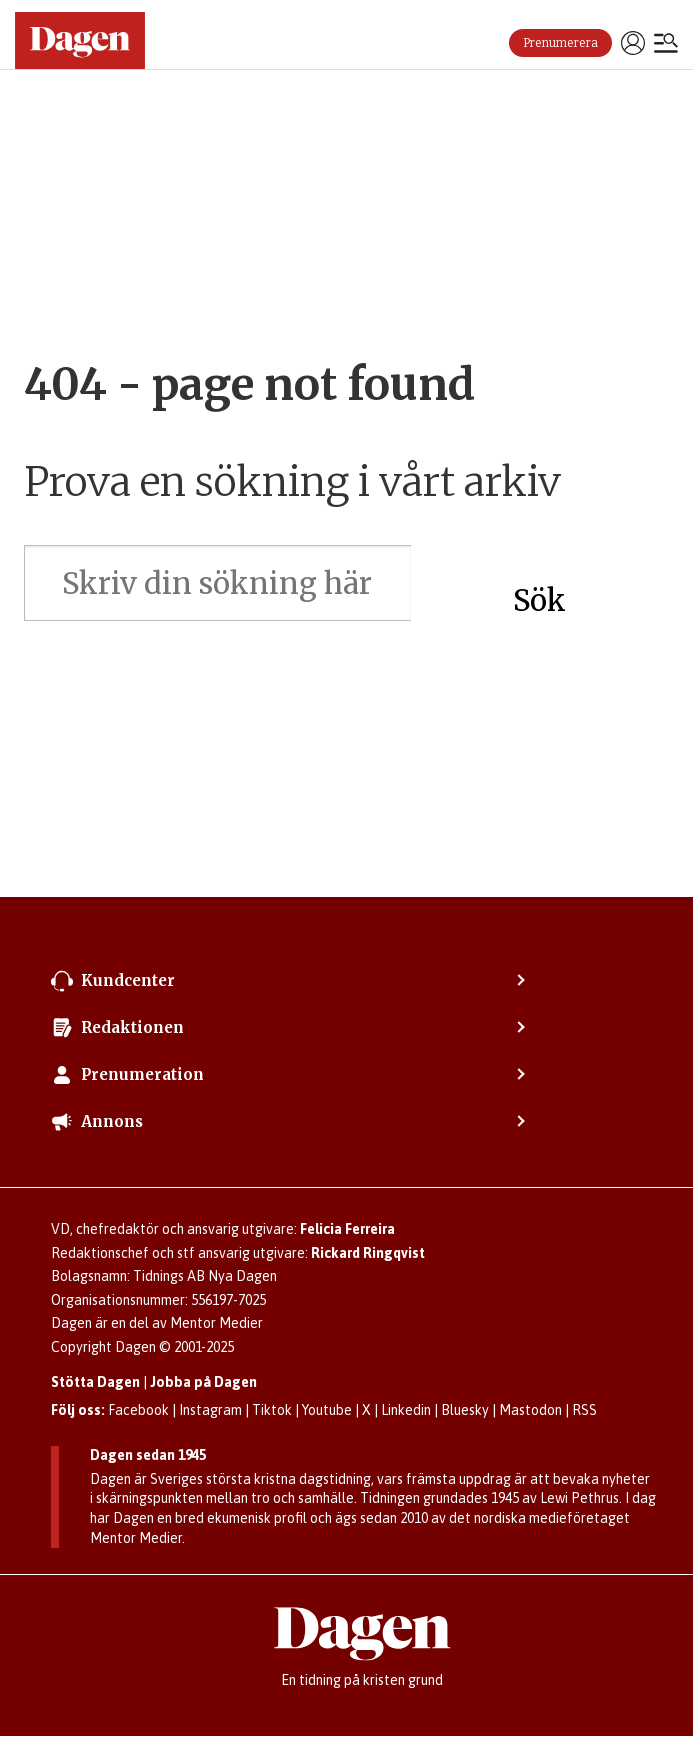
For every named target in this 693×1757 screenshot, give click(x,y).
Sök (539, 600)
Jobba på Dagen (203, 1382)
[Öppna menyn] (666, 45)
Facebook (138, 1410)
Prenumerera (560, 43)
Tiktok (272, 1410)
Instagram (210, 1410)
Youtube (327, 1410)
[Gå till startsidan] (80, 40)
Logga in (633, 43)
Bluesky (465, 1410)
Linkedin (406, 1410)
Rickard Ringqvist (368, 1253)
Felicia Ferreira (347, 1229)
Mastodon (530, 1410)
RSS (584, 1410)
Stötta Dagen (95, 1382)
